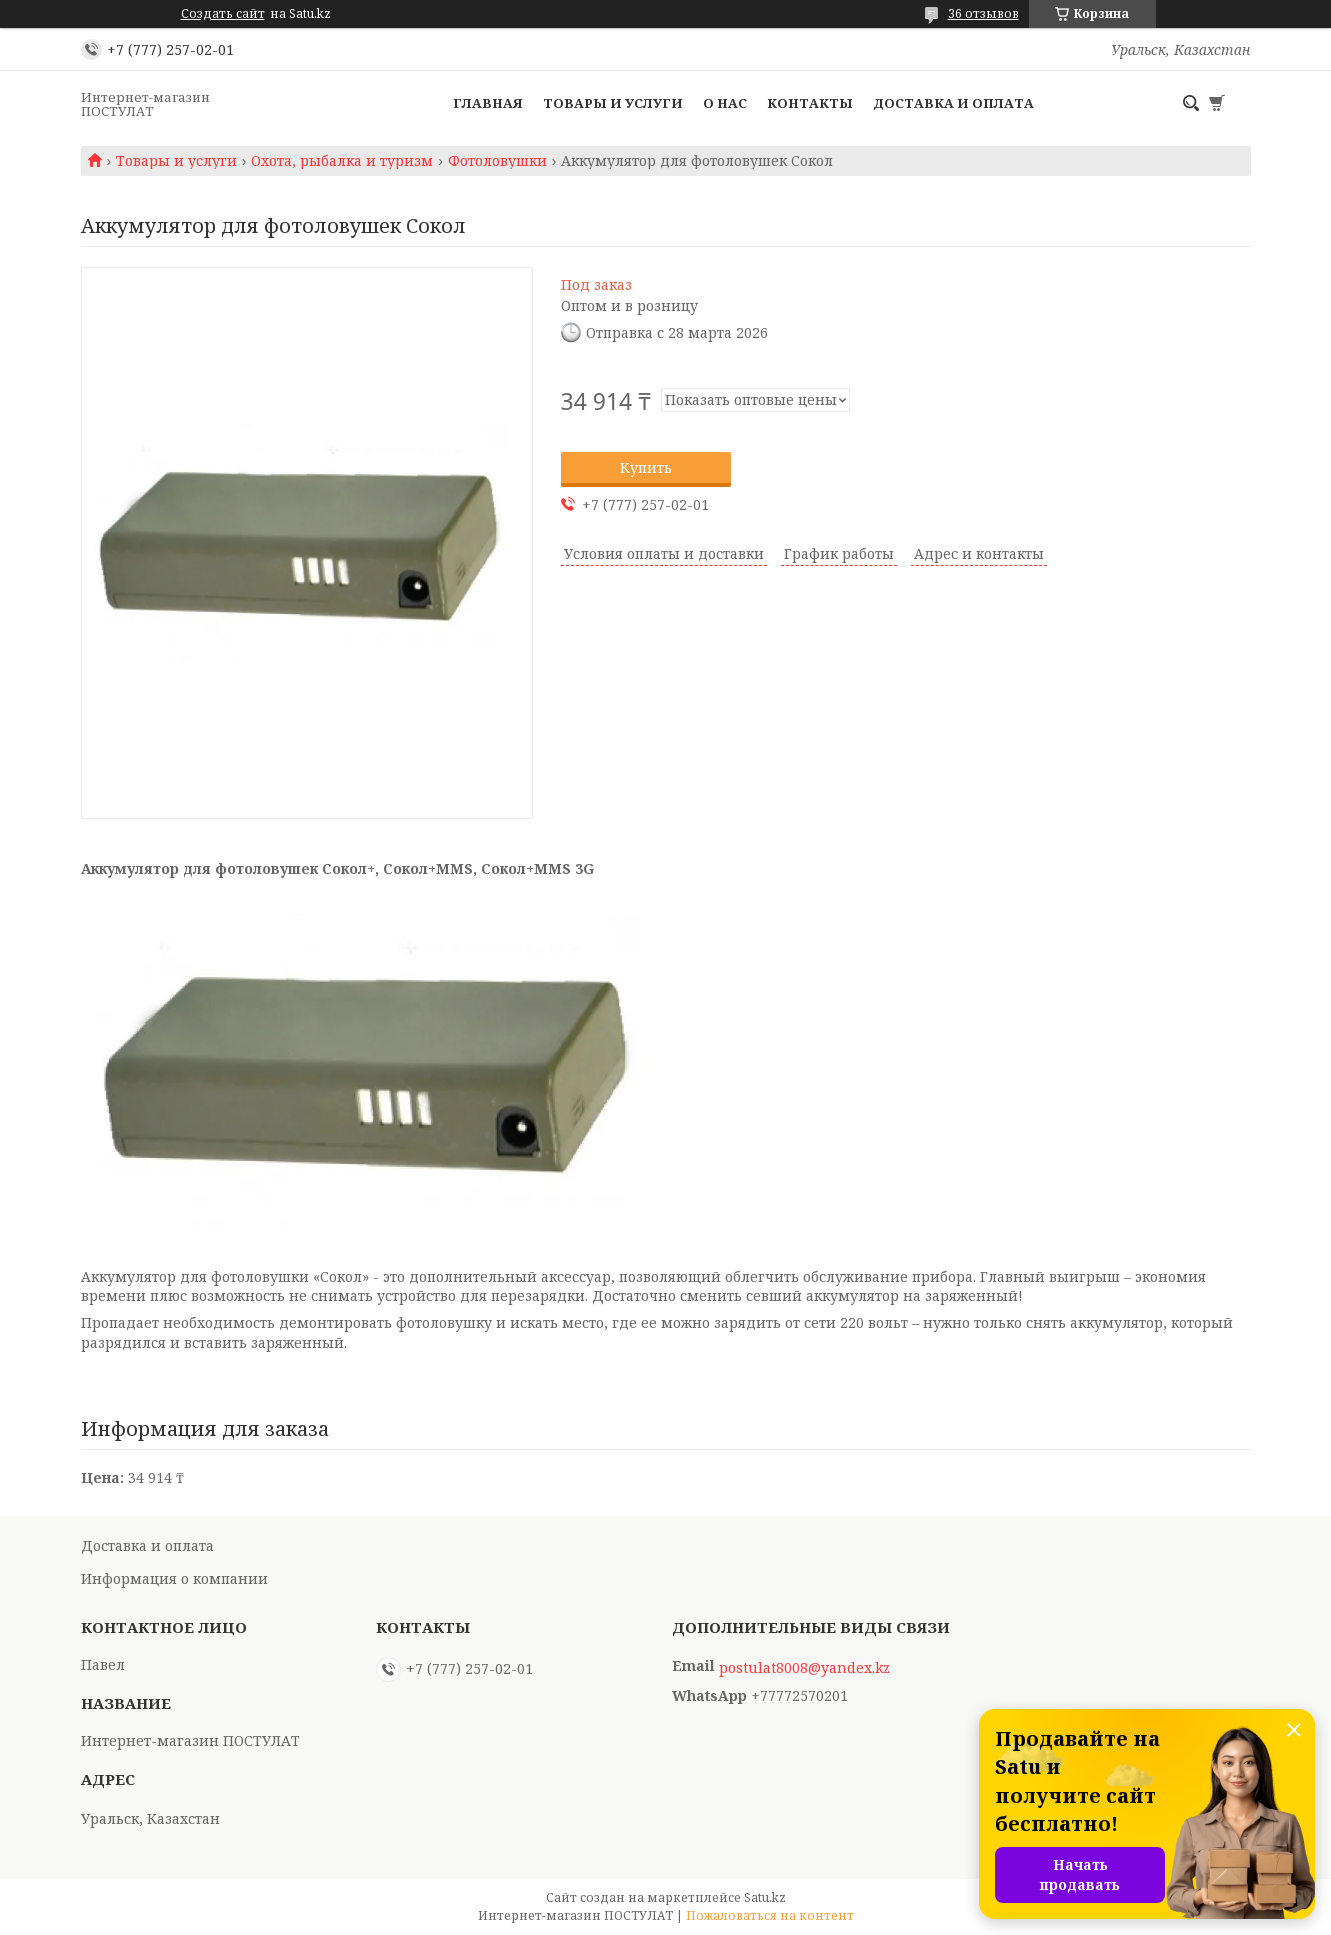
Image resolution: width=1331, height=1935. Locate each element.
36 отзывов (983, 13)
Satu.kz (765, 1897)
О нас (725, 103)
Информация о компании (174, 1578)
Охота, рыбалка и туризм (342, 161)
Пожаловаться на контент (770, 1915)
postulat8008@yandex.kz (804, 1668)
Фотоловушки (497, 161)
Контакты (810, 103)
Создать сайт (223, 14)
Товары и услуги (613, 103)
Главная (488, 103)
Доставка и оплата (953, 103)
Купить (646, 467)
